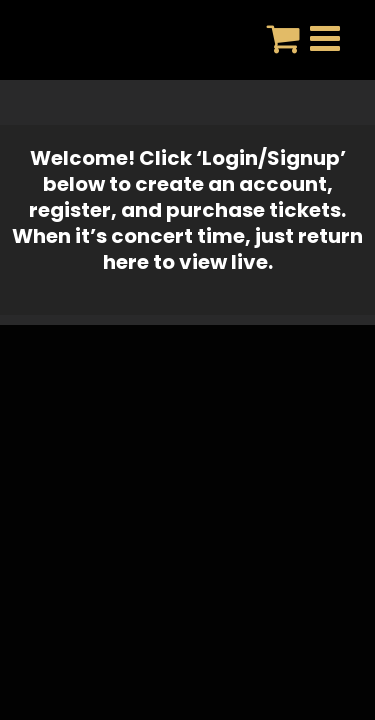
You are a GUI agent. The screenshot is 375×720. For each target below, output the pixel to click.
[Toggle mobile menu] (327, 37)
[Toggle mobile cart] (283, 37)
